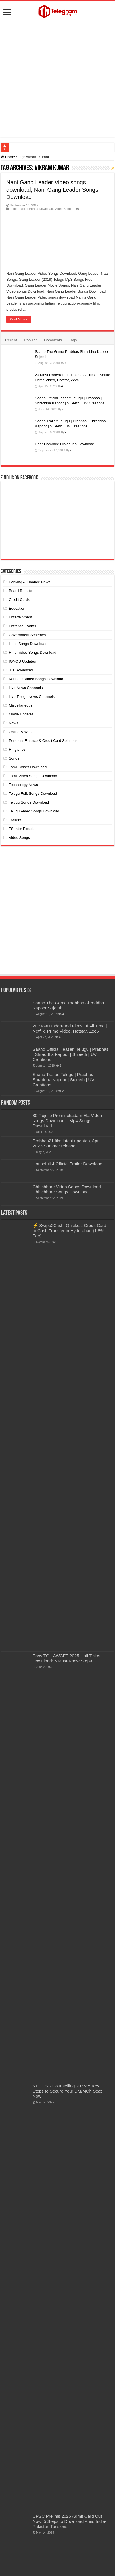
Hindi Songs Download (28, 644)
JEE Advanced (21, 670)
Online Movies (20, 732)
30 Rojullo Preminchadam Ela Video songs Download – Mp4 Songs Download (67, 1120)
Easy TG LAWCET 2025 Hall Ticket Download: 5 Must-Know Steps (66, 1658)
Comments (53, 340)
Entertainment (20, 617)
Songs (14, 758)
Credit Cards (19, 599)
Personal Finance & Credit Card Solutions (43, 740)
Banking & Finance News (29, 582)
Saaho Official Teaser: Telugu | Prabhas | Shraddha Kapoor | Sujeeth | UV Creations (70, 1054)
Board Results (20, 591)
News (13, 723)
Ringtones (17, 749)
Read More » (19, 319)
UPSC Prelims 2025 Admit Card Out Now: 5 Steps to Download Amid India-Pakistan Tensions (69, 2521)
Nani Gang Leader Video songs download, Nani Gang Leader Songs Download (52, 189)
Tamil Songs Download (28, 767)
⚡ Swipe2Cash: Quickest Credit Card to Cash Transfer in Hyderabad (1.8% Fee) (69, 1230)
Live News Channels (26, 688)
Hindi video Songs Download (32, 652)
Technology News (23, 785)
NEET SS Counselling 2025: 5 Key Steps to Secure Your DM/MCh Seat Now (67, 2091)
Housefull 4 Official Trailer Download (67, 1163)
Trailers (15, 820)
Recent (11, 340)
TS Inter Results (22, 829)
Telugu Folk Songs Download (33, 793)
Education (17, 608)
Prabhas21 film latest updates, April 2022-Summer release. (66, 1143)
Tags (73, 340)
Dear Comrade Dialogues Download (64, 444)
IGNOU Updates (22, 661)
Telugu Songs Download (29, 802)
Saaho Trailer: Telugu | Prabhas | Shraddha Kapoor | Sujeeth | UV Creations (64, 1079)
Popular (30, 340)
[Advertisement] (59, 79)
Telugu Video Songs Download (31, 208)
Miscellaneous (20, 705)
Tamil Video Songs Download (33, 776)
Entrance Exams (22, 626)
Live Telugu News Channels (32, 696)
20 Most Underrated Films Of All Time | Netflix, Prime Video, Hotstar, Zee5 (70, 1028)
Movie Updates (21, 714)
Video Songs (63, 208)
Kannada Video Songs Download (36, 679)
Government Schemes (27, 635)
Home (8, 157)
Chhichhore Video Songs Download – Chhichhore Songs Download (68, 1189)
